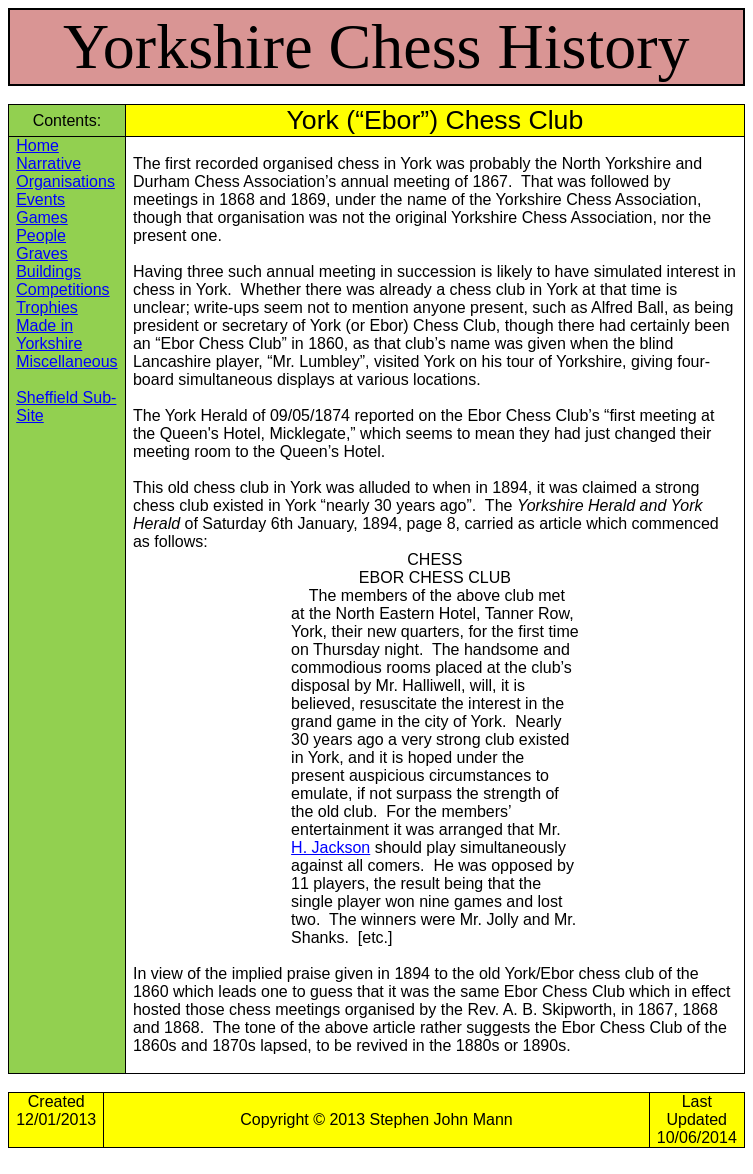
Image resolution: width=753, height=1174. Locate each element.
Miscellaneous (66, 361)
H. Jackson (330, 847)
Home (37, 145)
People (41, 235)
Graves (42, 253)
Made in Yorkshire (49, 334)
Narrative (48, 163)
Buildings (48, 271)
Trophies (47, 307)
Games (42, 217)
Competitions (62, 289)
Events (40, 199)
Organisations (65, 181)
